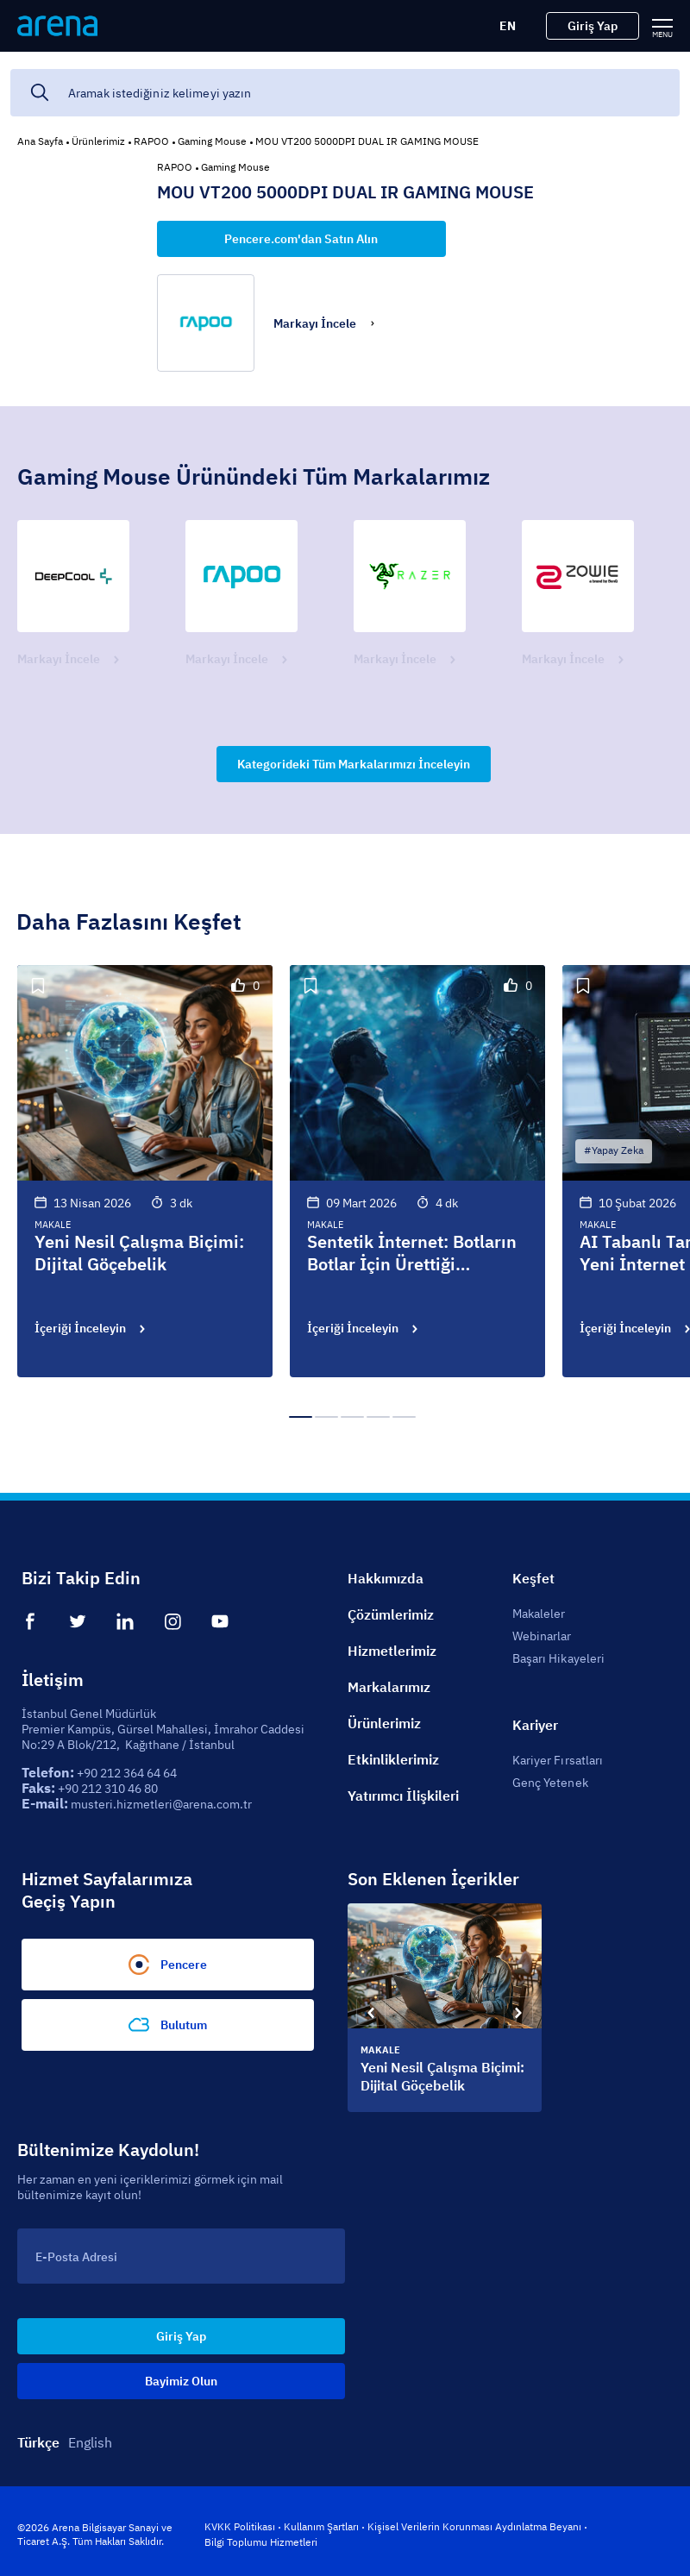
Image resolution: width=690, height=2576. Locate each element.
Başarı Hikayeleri (558, 1658)
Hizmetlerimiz (392, 1650)
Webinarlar (542, 1636)
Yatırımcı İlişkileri (403, 1795)
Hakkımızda (385, 1578)
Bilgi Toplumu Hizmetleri (260, 2541)
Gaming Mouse (212, 141)
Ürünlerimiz (98, 141)
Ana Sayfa (40, 141)
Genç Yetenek (550, 1782)
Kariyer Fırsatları (558, 1760)
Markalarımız (389, 1686)
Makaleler (539, 1613)
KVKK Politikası (239, 2526)
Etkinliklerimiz (393, 1759)
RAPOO (151, 141)
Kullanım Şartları (321, 2526)
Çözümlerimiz (391, 1614)
